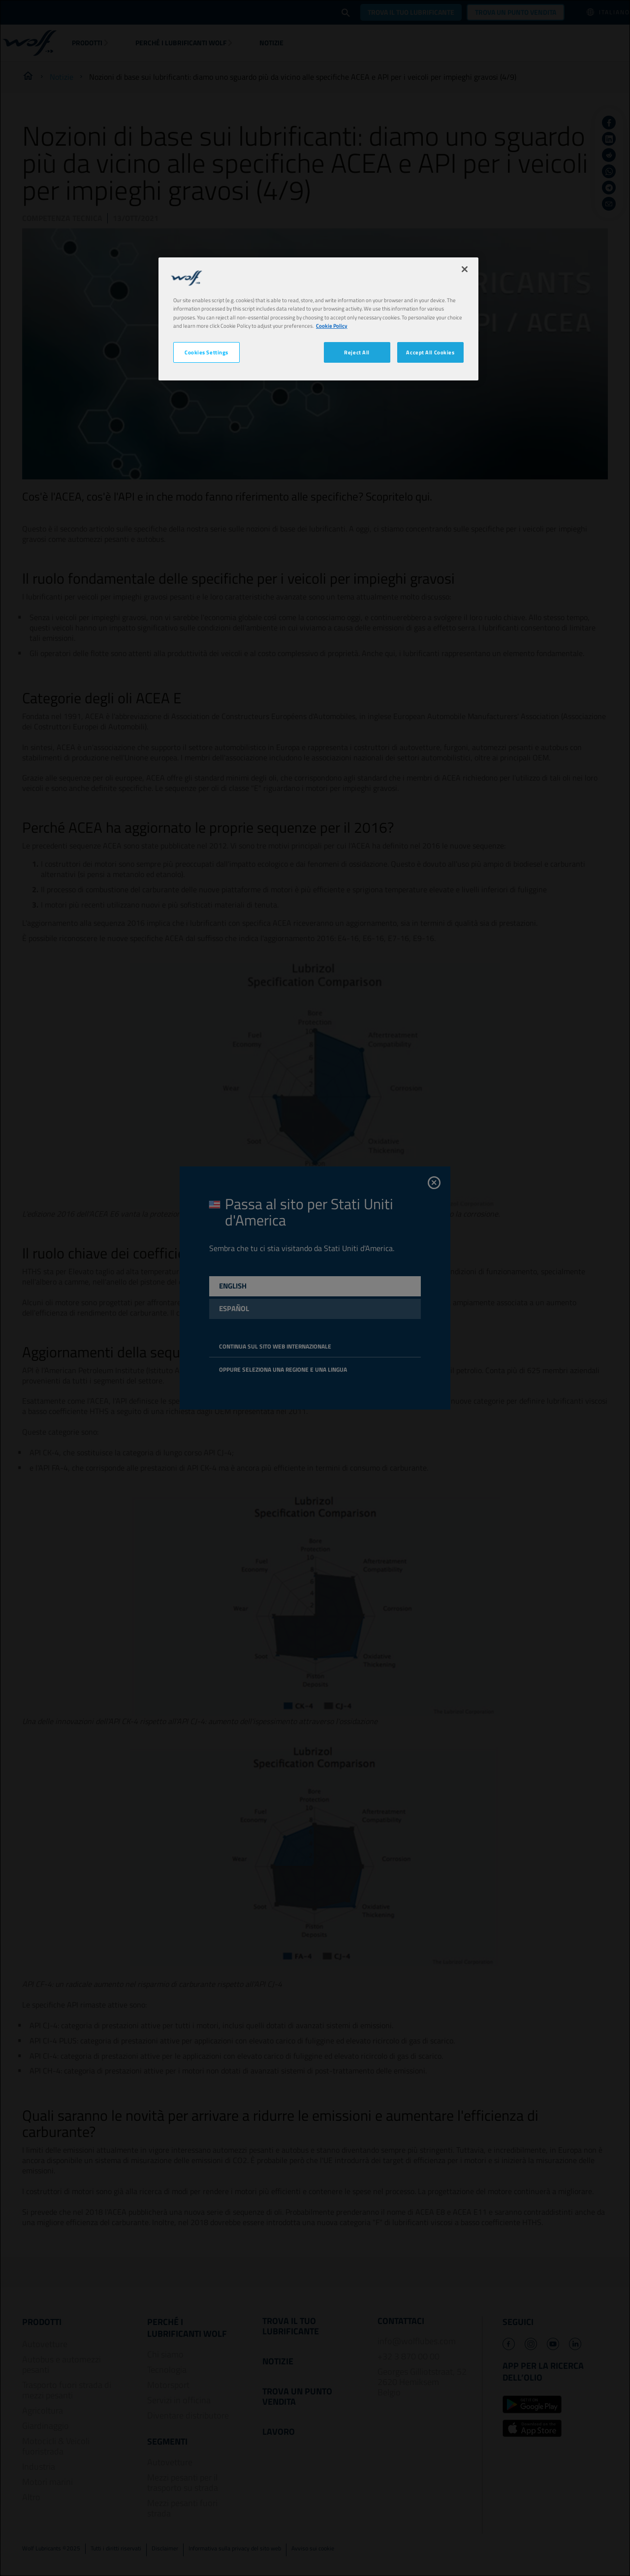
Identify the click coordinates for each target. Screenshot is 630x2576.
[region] (318, 318)
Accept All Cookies (430, 352)
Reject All (357, 352)
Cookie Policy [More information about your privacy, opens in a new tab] (331, 325)
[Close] (464, 269)
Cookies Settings (206, 352)
